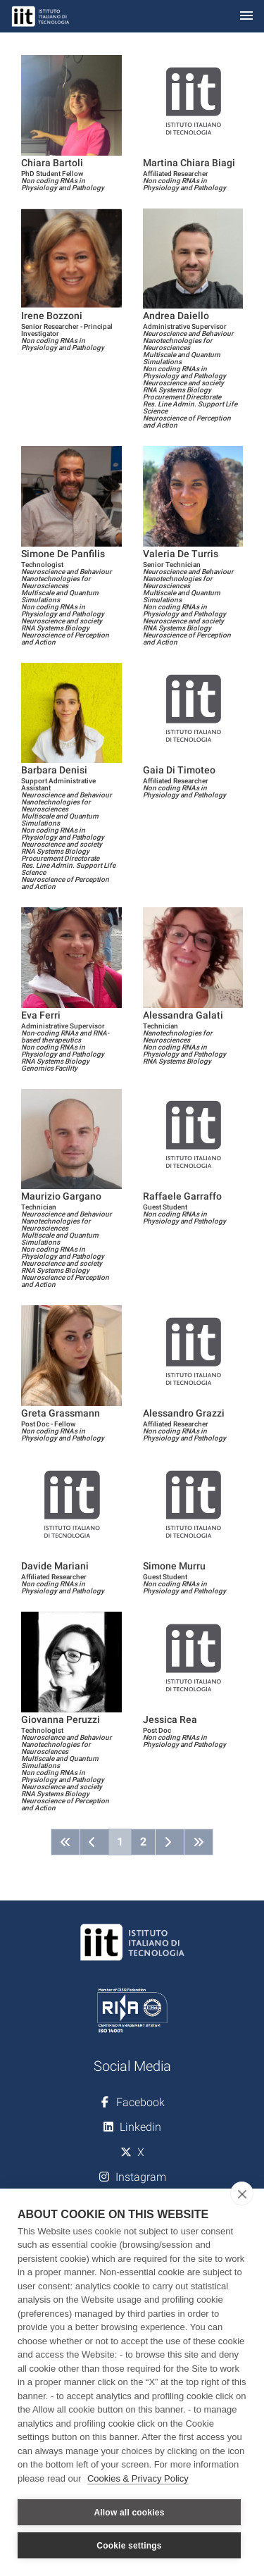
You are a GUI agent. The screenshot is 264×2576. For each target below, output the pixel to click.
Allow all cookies (129, 2513)
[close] (241, 2193)
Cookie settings (128, 2546)
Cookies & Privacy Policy (138, 2478)
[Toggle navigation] (246, 17)
